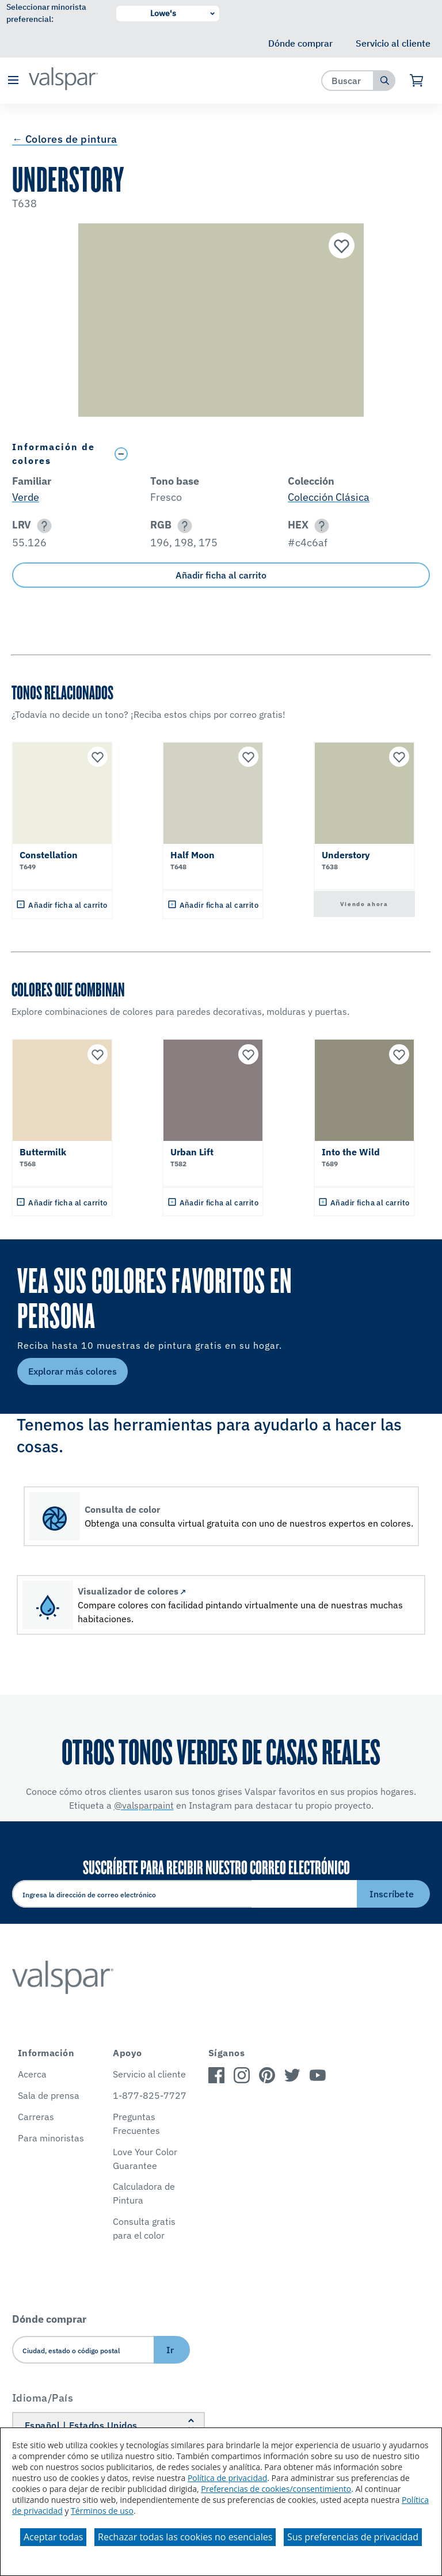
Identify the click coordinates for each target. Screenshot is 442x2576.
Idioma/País (43, 2397)
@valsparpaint (144, 1805)
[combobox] (348, 80)
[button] (13, 81)
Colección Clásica (328, 497)
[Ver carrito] (417, 81)
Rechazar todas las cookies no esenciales (185, 2537)
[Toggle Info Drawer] (269, 454)
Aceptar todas (53, 2537)
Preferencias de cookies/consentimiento (276, 2488)
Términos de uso (102, 2510)
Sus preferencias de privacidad (352, 2537)
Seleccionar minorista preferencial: (46, 13)
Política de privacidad (227, 2477)
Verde (25, 497)
